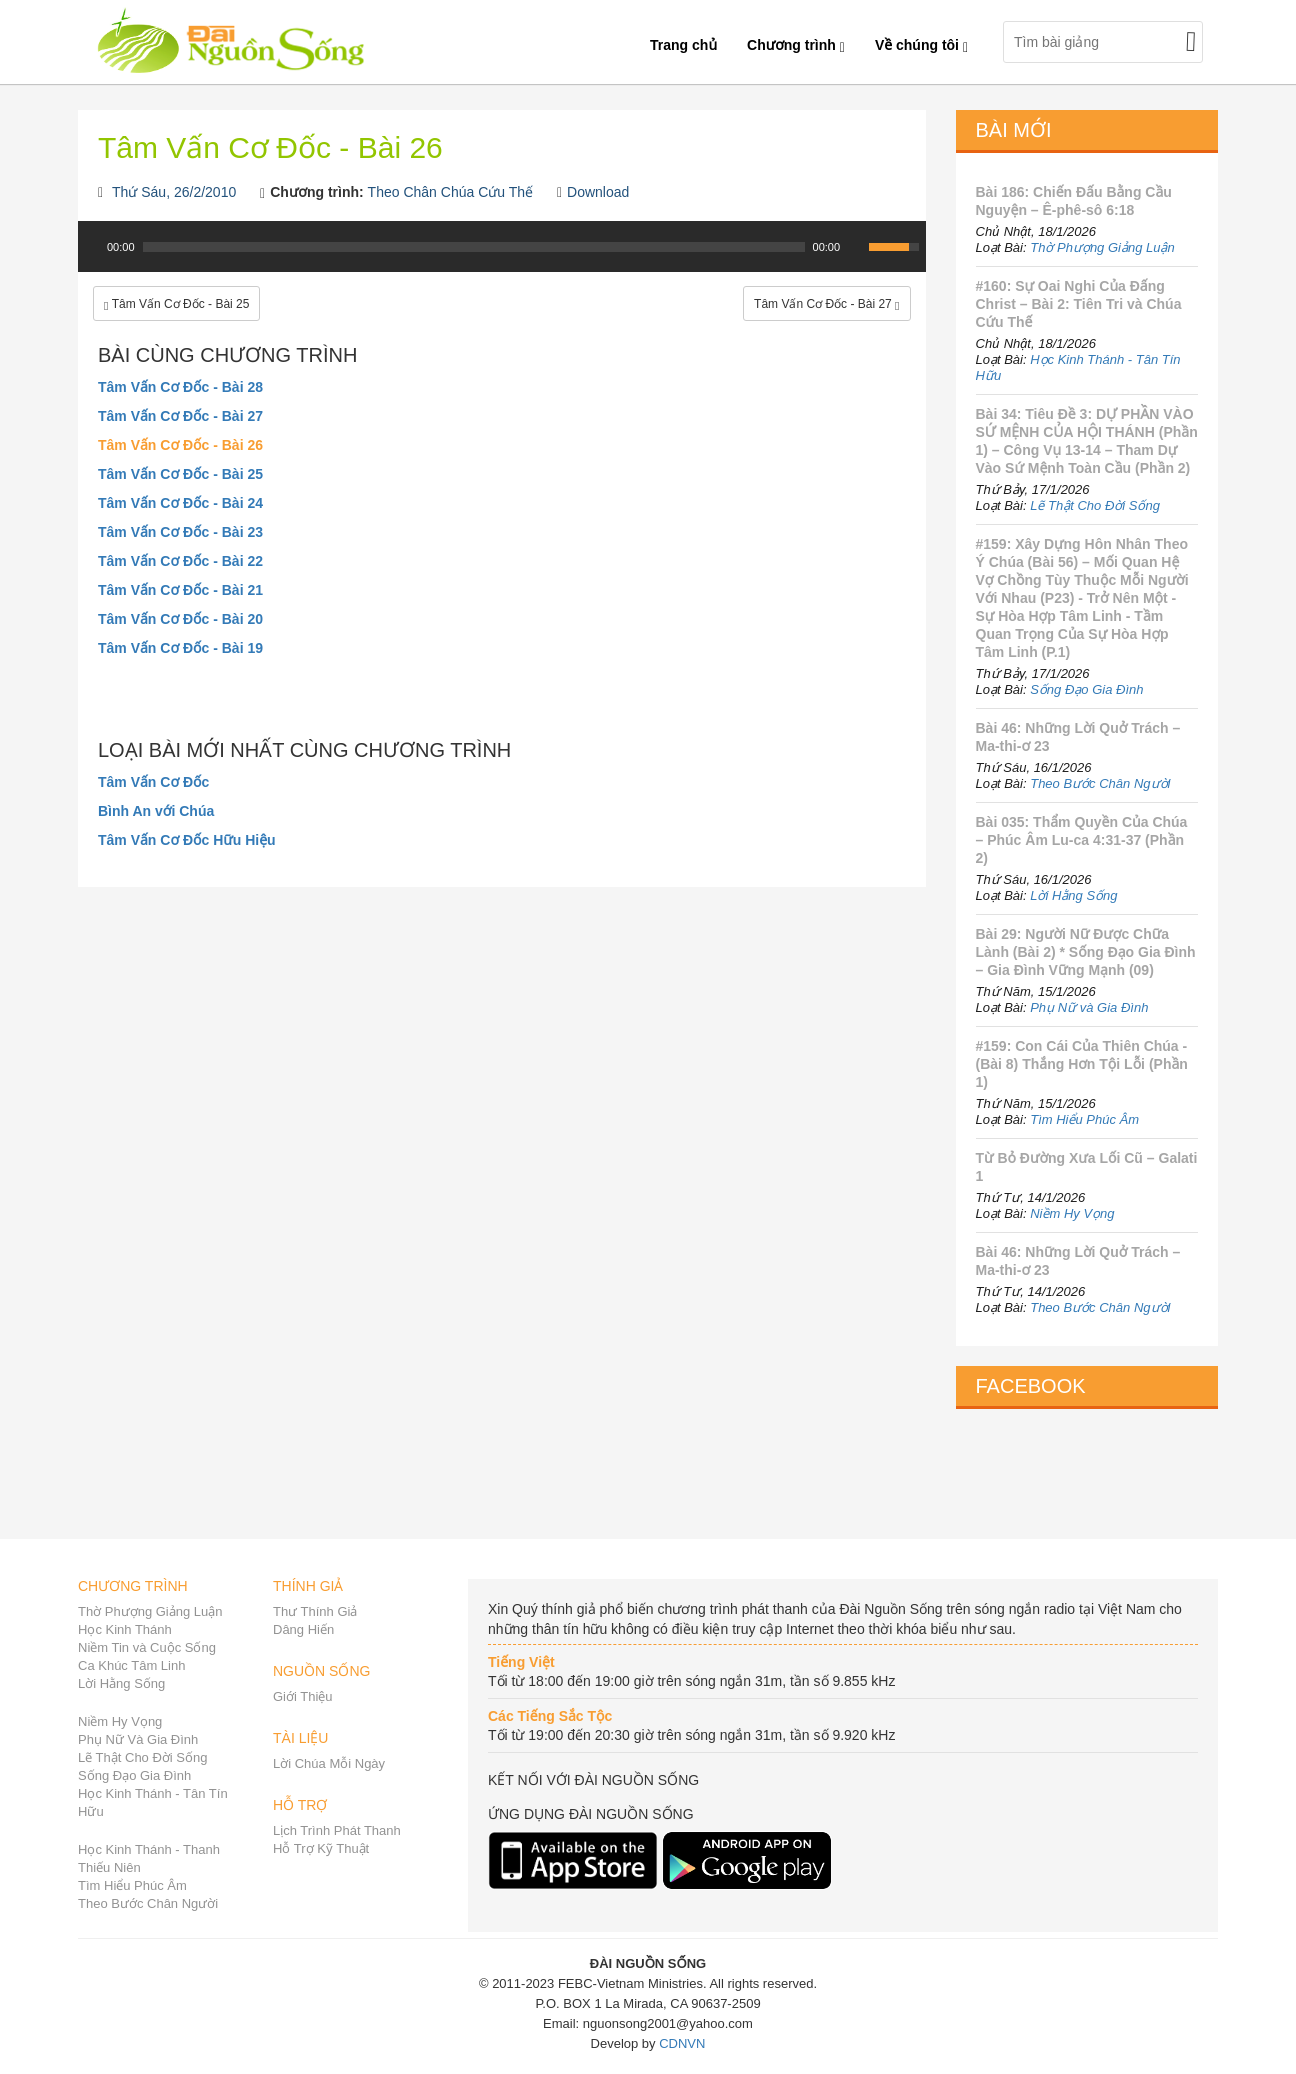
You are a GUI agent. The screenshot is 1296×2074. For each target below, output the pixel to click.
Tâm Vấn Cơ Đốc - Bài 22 (180, 561)
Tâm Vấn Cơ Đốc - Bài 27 (180, 416)
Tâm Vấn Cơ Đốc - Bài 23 (180, 532)
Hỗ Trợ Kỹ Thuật (321, 1848)
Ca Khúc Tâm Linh (131, 1665)
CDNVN (682, 2043)
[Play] (91, 247)
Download (598, 192)
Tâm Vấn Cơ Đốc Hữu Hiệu (187, 840)
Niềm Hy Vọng (1072, 1213)
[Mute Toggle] (856, 247)
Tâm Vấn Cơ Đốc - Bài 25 (180, 474)
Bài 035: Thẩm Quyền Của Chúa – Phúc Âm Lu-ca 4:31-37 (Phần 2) (1082, 840)
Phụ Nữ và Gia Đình (1089, 1007)
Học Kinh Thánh (125, 1629)
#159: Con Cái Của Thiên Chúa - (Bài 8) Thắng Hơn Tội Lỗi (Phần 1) (1082, 1064)
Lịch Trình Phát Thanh (337, 1830)
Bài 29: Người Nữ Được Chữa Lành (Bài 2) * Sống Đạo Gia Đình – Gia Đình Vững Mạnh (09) (1086, 952)
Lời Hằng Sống (1073, 895)
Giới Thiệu (303, 1696)
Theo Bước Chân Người (1100, 783)
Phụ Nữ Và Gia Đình (138, 1739)
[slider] (474, 247)
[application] (502, 257)
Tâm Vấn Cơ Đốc (153, 782)
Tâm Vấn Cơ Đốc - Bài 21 (180, 590)
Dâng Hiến (303, 1629)
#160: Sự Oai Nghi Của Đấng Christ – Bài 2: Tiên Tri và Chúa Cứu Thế (1079, 304)
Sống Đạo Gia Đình (1086, 689)
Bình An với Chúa (156, 811)
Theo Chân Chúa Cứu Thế (450, 192)
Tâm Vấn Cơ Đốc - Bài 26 (180, 445)
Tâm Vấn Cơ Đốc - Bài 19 (180, 648)
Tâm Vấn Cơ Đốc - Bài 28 (180, 387)
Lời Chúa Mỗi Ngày (329, 1763)
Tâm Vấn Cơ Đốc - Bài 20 (180, 619)
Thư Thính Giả (315, 1611)
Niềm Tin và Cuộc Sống (147, 1647)
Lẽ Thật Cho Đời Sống (1095, 505)
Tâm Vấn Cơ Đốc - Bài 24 (180, 503)
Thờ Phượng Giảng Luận (1102, 247)
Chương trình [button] (796, 45)
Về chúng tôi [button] (921, 45)
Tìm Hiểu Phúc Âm (1084, 1119)
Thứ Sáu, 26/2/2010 (174, 192)
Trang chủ (683, 45)
